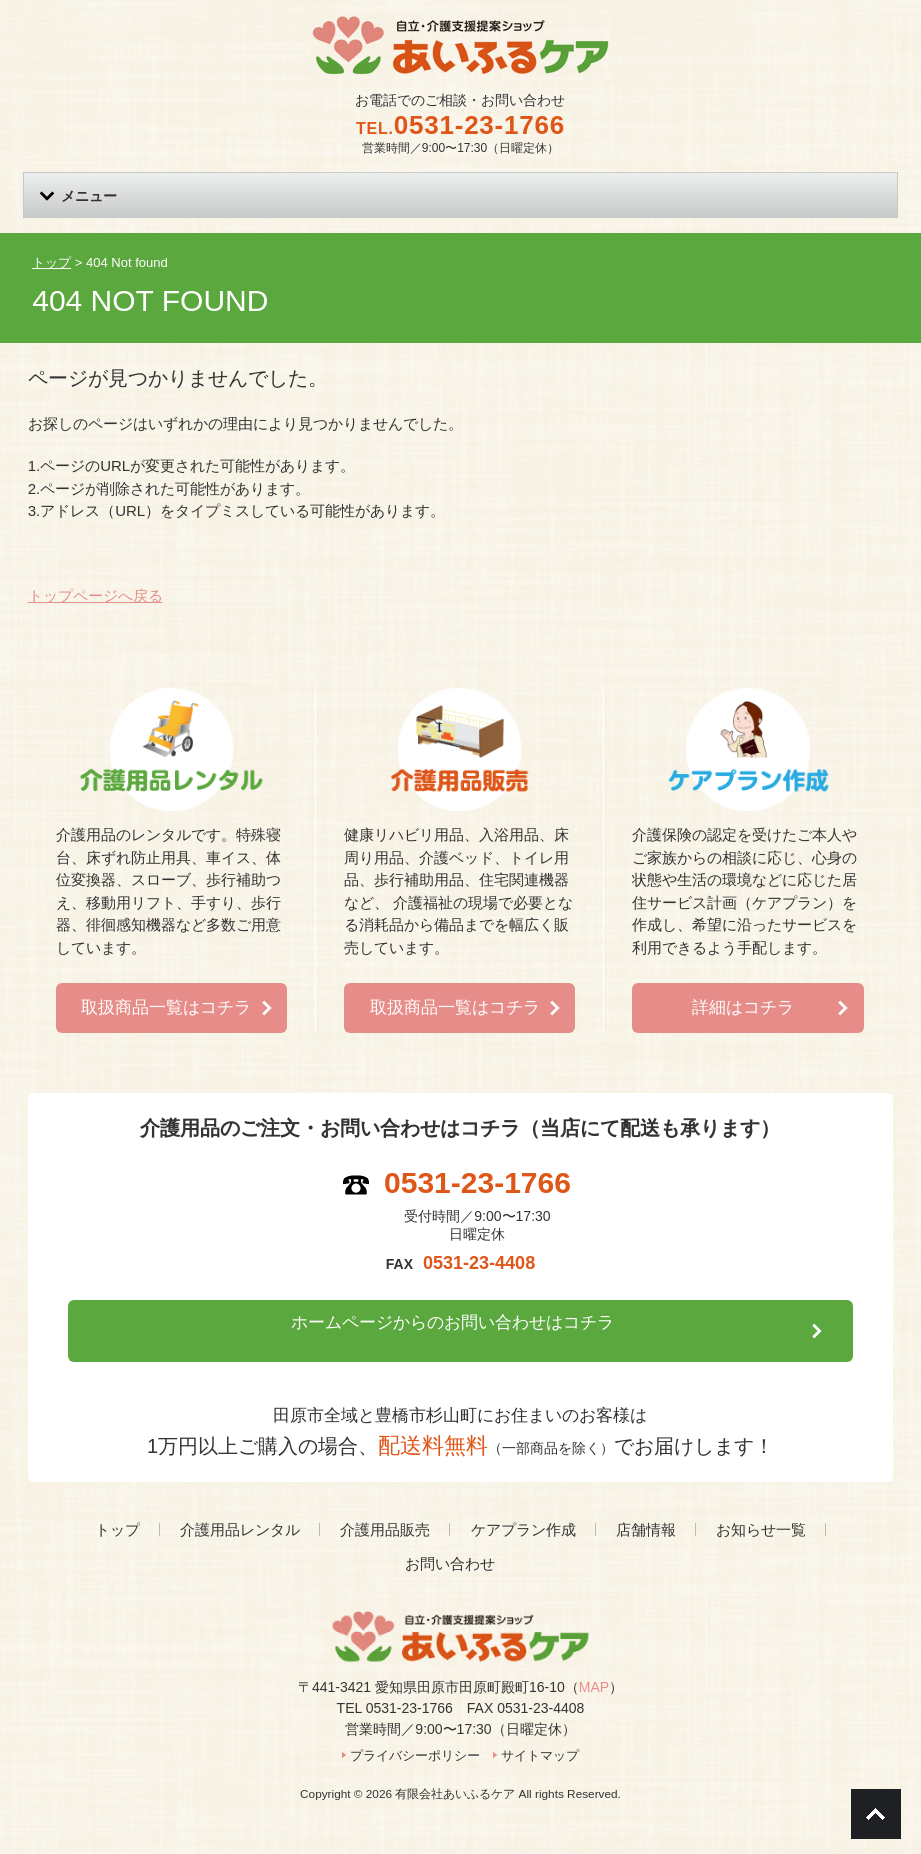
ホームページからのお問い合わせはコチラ (450, 1309)
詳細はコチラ (743, 993)
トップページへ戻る (95, 595)
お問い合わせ (450, 1534)
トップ (117, 1499)
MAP (594, 1657)
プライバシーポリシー (415, 1725)
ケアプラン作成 (523, 1499)
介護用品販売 (385, 1499)
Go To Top (876, 1814)
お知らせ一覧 (761, 1499)
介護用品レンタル (240, 1499)
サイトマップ (540, 1725)
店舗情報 (646, 1499)
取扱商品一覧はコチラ (166, 993)
